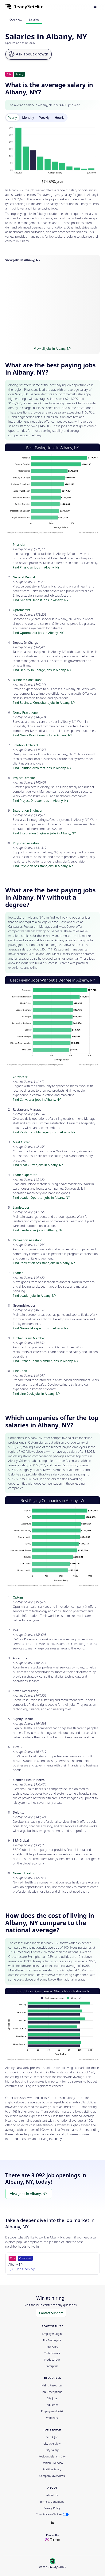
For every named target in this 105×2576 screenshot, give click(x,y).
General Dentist (24, 577)
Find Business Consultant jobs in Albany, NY (44, 703)
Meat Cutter (21, 1142)
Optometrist (21, 610)
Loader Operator (25, 1175)
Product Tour (52, 2359)
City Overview (52, 2443)
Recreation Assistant (27, 1240)
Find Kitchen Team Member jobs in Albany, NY (45, 1361)
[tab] (12, 117)
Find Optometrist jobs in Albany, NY (38, 633)
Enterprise (52, 2366)
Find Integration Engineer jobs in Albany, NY (44, 833)
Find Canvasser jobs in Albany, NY (37, 1099)
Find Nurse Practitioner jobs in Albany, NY (42, 735)
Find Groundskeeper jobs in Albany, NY (40, 1328)
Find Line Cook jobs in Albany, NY (36, 1394)
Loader (18, 1273)
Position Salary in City (52, 2456)
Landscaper (21, 1207)
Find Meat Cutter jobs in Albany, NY (38, 1165)
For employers (52, 2340)
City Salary (51, 2450)
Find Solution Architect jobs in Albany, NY (42, 768)
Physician (19, 544)
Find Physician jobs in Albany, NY (36, 567)
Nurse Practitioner (26, 712)
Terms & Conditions (52, 2501)
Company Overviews (52, 2475)
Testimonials (52, 2353)
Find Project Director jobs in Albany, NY (40, 801)
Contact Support (51, 2313)
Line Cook (20, 1371)
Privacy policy (52, 2508)
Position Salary (52, 2469)
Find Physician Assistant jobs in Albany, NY (43, 866)
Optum (18, 1597)
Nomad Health (23, 1873)
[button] (95, 6)
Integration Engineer (28, 810)
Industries (52, 2404)
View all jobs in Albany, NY (52, 348)
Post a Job (52, 2346)
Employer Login (52, 2333)
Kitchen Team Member (29, 1338)
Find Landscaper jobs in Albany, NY (38, 1230)
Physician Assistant (26, 843)
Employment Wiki (52, 2411)
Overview (16, 19)
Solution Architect (25, 745)
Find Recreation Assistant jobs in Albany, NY (44, 1263)
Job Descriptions (52, 2391)
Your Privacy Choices (49, 2514)
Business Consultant (27, 680)
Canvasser (20, 1077)
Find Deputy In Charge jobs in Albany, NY (42, 670)
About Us (52, 2495)
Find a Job (52, 2437)
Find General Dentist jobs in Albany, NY (40, 600)
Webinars (52, 2417)
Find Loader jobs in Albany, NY (34, 1296)
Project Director (24, 778)
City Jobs (52, 2398)
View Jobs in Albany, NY (28, 2193)
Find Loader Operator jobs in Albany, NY (41, 1197)
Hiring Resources (52, 2385)
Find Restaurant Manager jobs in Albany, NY (44, 1132)
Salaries (34, 19)
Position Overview (52, 2463)
